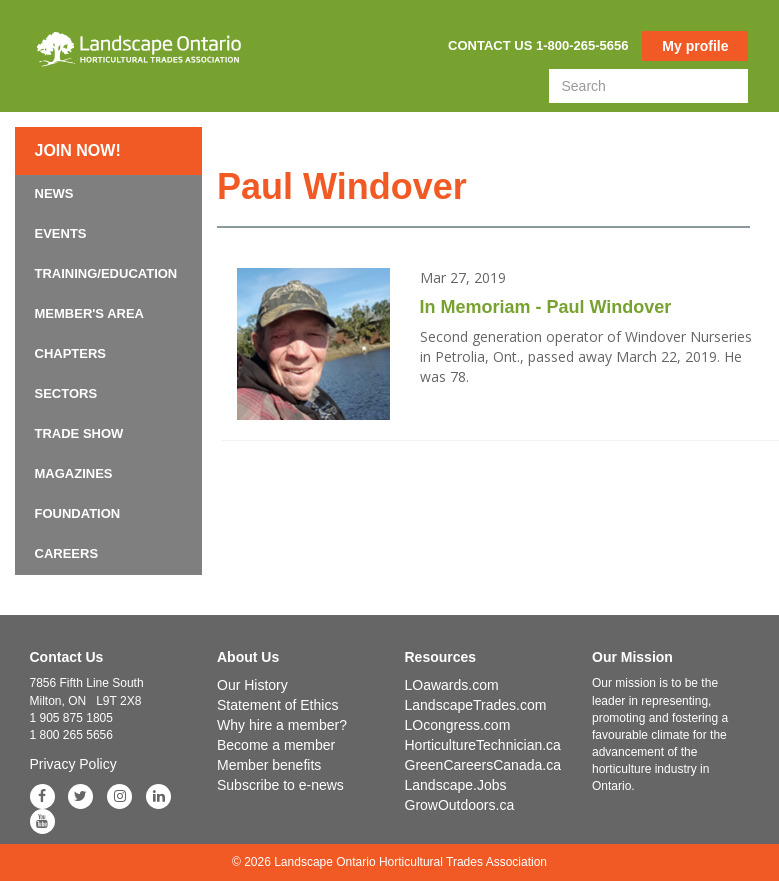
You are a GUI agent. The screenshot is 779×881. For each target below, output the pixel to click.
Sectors (66, 393)
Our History (252, 685)
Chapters (71, 353)
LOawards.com (452, 685)
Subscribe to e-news (280, 785)
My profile (695, 46)
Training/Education (106, 273)
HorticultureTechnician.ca (483, 745)
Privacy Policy (73, 764)
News (54, 193)
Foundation (78, 513)
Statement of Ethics (277, 705)
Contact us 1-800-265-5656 (538, 45)
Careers (67, 553)
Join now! (78, 150)
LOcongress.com (458, 725)
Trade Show (79, 433)
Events (61, 233)
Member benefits (269, 765)
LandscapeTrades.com (476, 705)
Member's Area (90, 313)
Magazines (74, 473)
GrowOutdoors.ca (460, 805)
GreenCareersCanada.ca (483, 765)
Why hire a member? (282, 725)
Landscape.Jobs (456, 785)
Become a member (276, 745)
